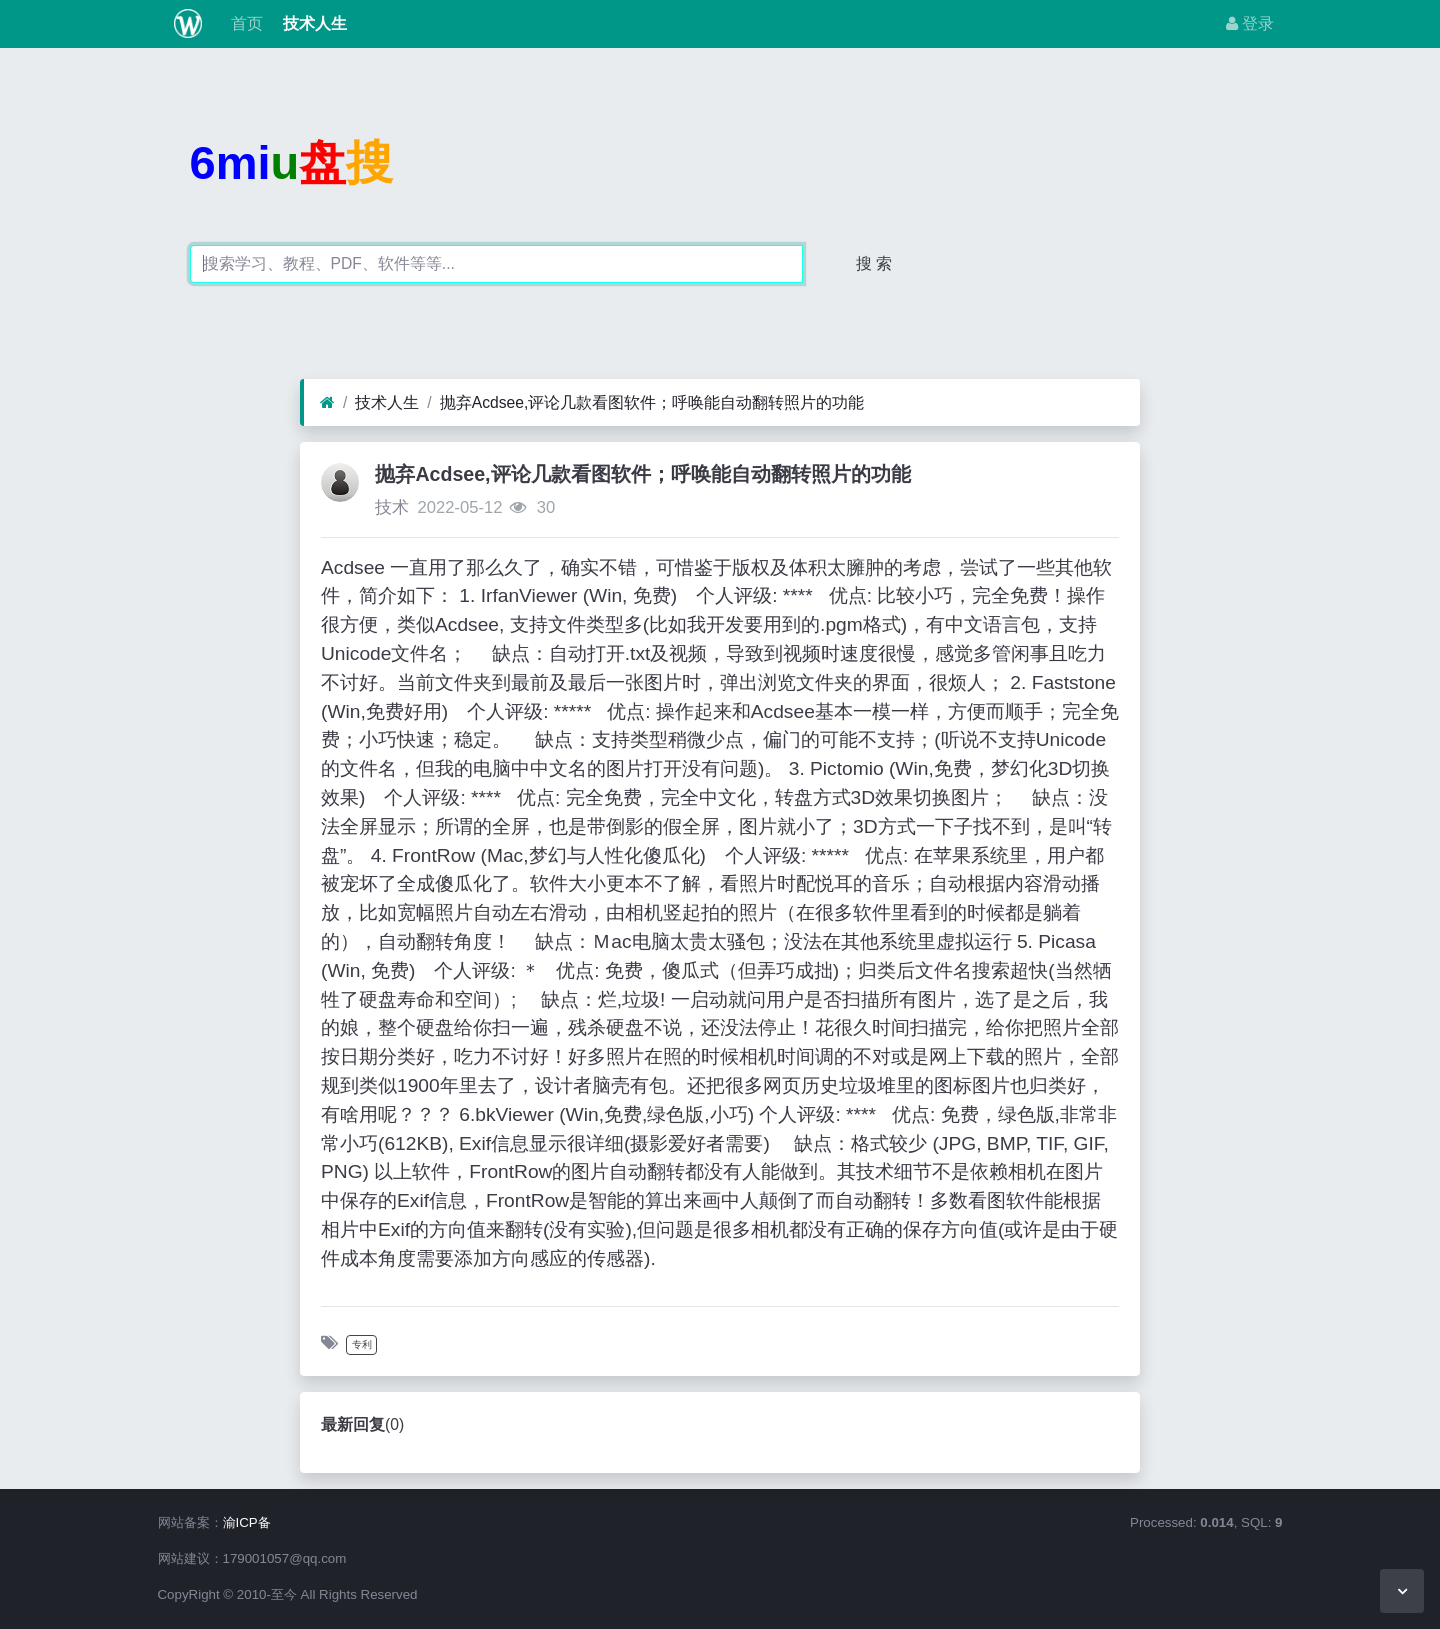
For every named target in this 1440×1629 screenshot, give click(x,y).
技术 (392, 507)
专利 (362, 1344)
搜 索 (874, 263)
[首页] (327, 403)
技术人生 (313, 23)
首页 (244, 23)
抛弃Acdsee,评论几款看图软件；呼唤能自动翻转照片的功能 (652, 402)
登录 (1250, 23)
